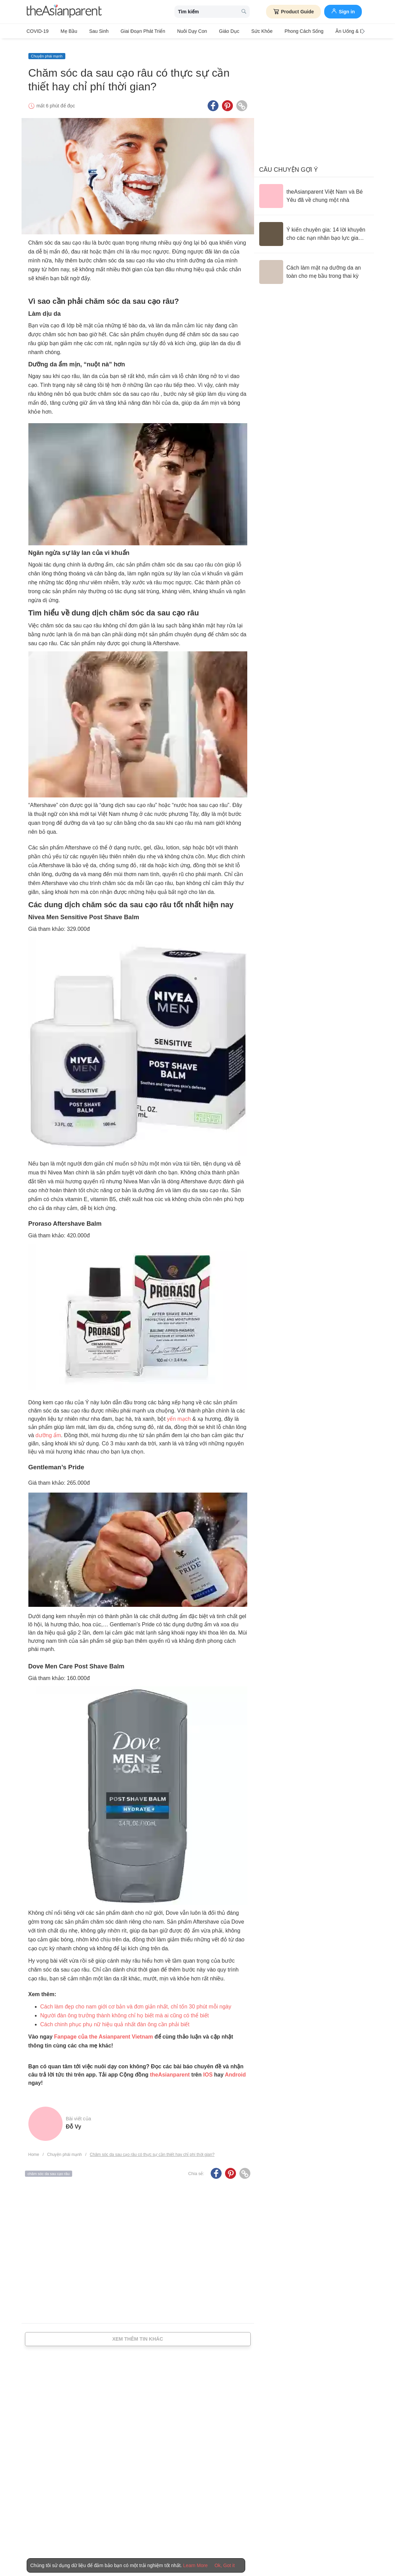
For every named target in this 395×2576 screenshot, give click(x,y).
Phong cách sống (280, 31)
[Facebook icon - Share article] (213, 100)
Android (235, 2069)
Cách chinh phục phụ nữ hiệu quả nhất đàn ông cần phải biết (114, 2019)
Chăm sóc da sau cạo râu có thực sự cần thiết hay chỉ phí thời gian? (152, 2149)
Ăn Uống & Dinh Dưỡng (333, 31)
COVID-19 (38, 31)
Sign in (343, 11)
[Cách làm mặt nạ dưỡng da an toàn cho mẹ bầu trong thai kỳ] (314, 266)
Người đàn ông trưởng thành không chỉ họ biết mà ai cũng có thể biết (124, 2010)
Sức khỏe (241, 31)
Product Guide (293, 11)
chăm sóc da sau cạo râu (49, 2168)
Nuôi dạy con (178, 31)
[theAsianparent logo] (64, 12)
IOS (208, 2069)
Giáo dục (212, 31)
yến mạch (179, 1413)
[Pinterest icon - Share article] (227, 100)
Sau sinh (92, 31)
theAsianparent (169, 2069)
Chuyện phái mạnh (47, 50)
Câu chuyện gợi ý (288, 163)
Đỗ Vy (73, 2121)
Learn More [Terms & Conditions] (195, 2565)
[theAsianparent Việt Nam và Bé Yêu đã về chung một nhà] (314, 190)
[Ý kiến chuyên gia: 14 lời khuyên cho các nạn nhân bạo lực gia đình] (314, 228)
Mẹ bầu (65, 31)
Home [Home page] (33, 2149)
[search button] (243, 12)
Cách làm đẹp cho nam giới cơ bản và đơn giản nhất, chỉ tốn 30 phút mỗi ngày (136, 2001)
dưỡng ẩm (48, 1429)
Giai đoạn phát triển (132, 31)
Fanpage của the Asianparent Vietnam (103, 2031)
